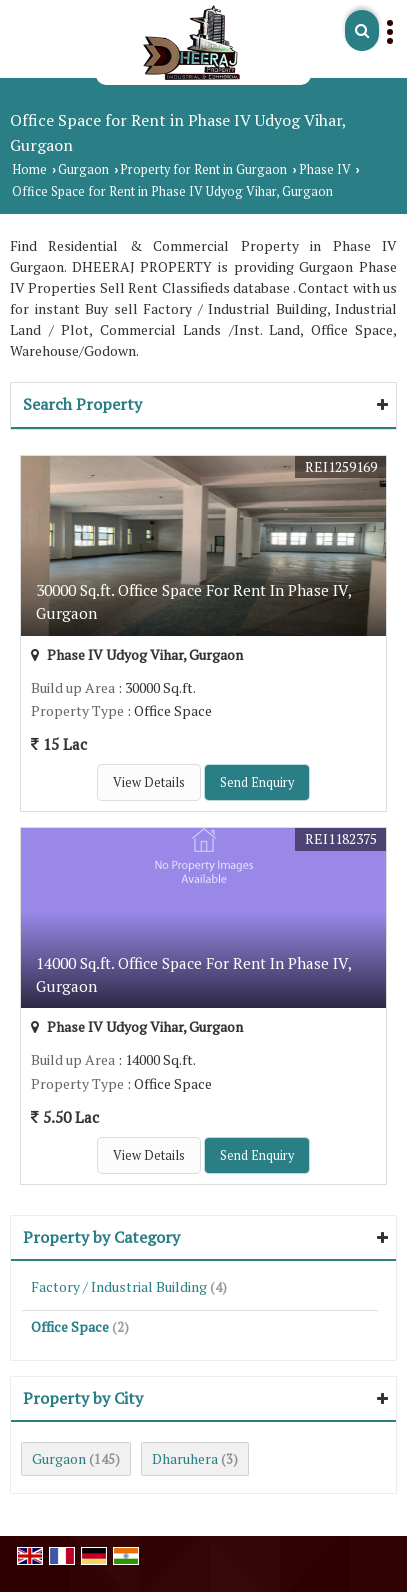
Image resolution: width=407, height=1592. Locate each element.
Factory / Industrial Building (119, 1286)
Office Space (70, 1326)
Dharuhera (185, 1458)
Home (29, 169)
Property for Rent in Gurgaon (203, 169)
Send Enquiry (257, 782)
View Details (149, 782)
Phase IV (325, 169)
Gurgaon (83, 169)
